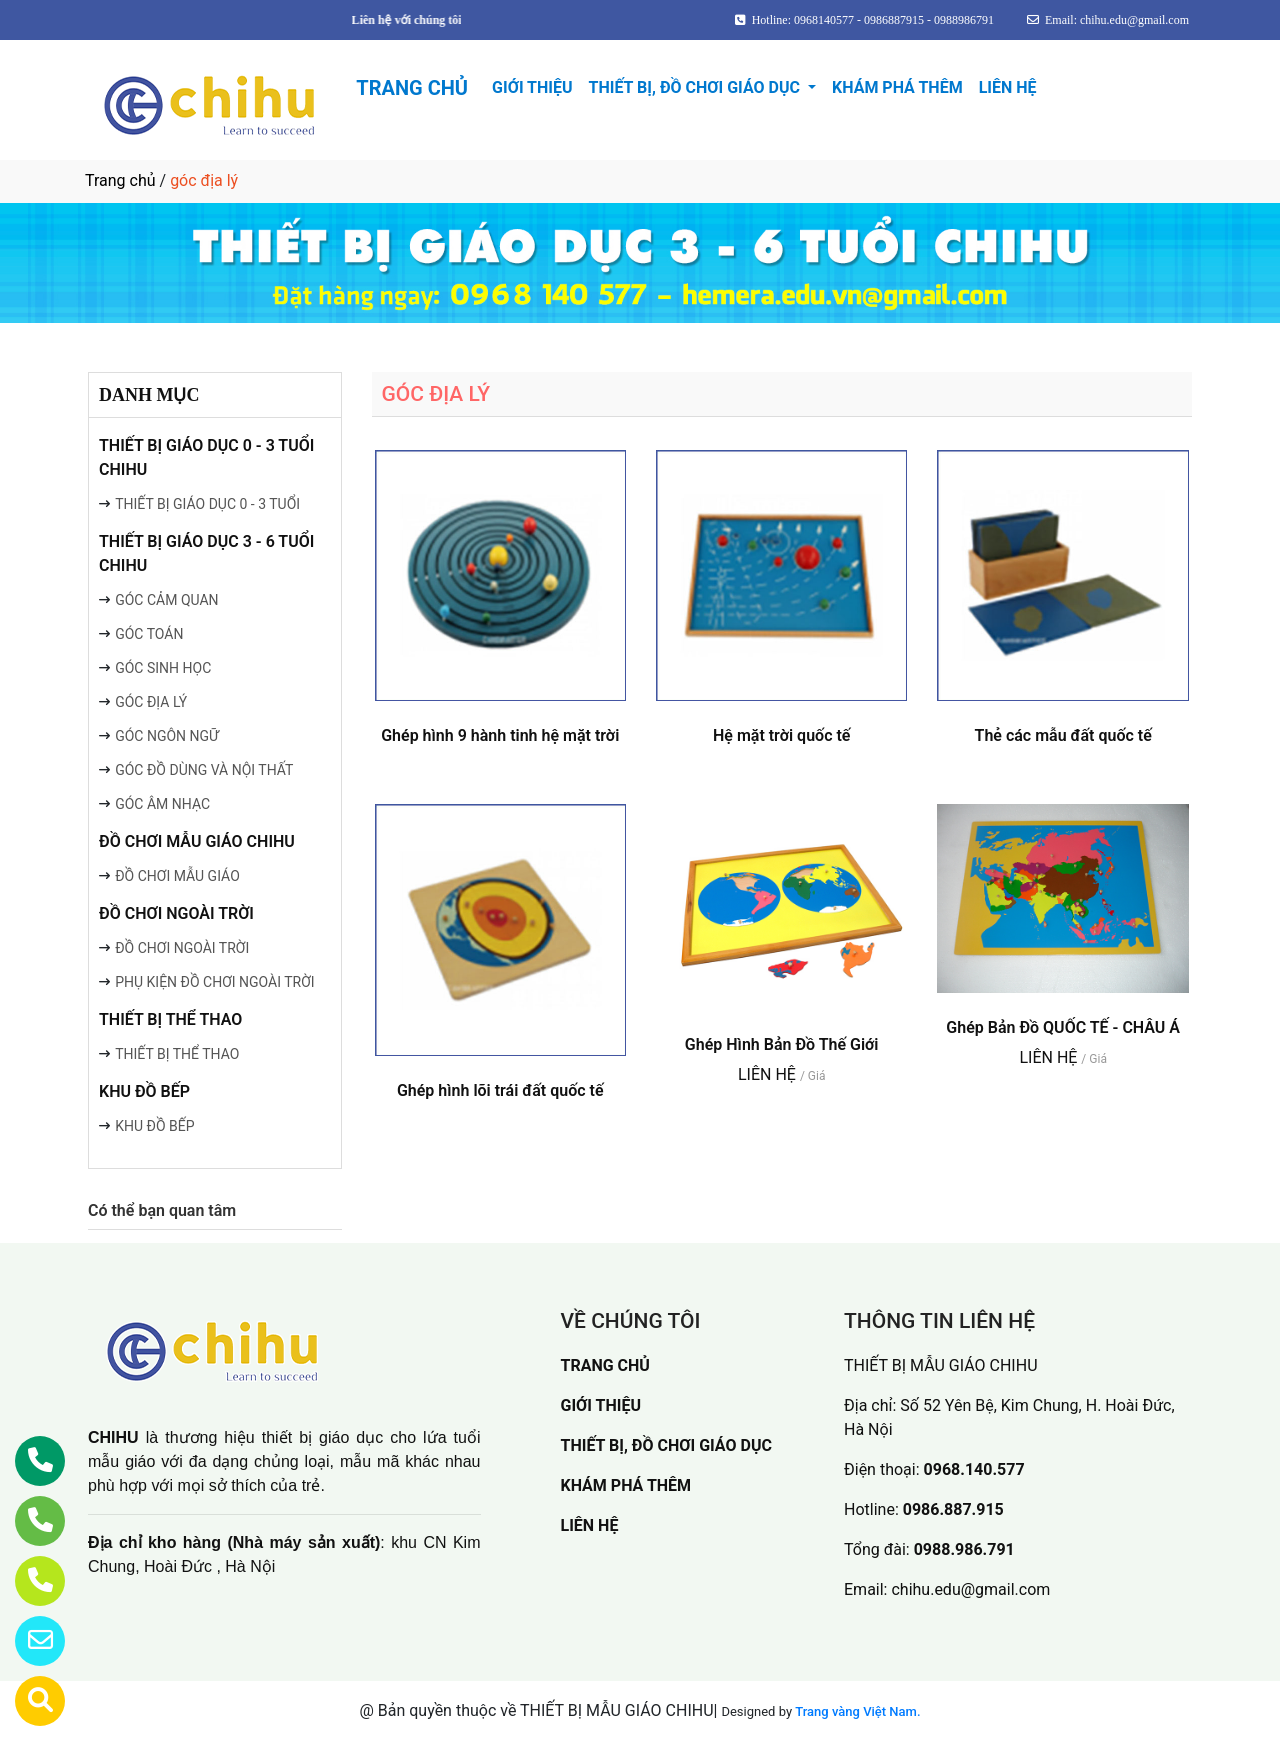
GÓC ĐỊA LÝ (151, 702)
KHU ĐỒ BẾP (144, 1091)
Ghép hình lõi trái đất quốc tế (500, 1090)
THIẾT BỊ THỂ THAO (170, 1019)
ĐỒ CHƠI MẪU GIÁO (177, 876)
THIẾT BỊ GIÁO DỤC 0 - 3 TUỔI (207, 504)
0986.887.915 (953, 1509)
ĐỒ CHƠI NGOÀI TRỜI (176, 913)
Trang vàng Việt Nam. (857, 1711)
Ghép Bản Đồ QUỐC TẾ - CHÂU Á (1063, 1027)
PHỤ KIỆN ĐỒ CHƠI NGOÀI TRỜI (214, 982)
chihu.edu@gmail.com (970, 1589)
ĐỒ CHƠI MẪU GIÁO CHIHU (197, 841)
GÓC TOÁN (149, 634)
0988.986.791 (964, 1549)
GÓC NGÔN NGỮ (167, 736)
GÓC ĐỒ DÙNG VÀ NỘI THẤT (204, 770)
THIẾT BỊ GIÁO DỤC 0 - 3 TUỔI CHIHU (206, 457)
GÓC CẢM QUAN (166, 600)
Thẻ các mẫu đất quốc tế (1063, 735)
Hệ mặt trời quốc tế (781, 735)
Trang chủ (120, 180)
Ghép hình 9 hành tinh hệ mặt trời (500, 735)
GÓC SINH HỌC (163, 668)
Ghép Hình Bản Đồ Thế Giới (782, 1044)
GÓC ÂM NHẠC (162, 804)
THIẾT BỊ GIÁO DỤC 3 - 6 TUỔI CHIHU (206, 553)
